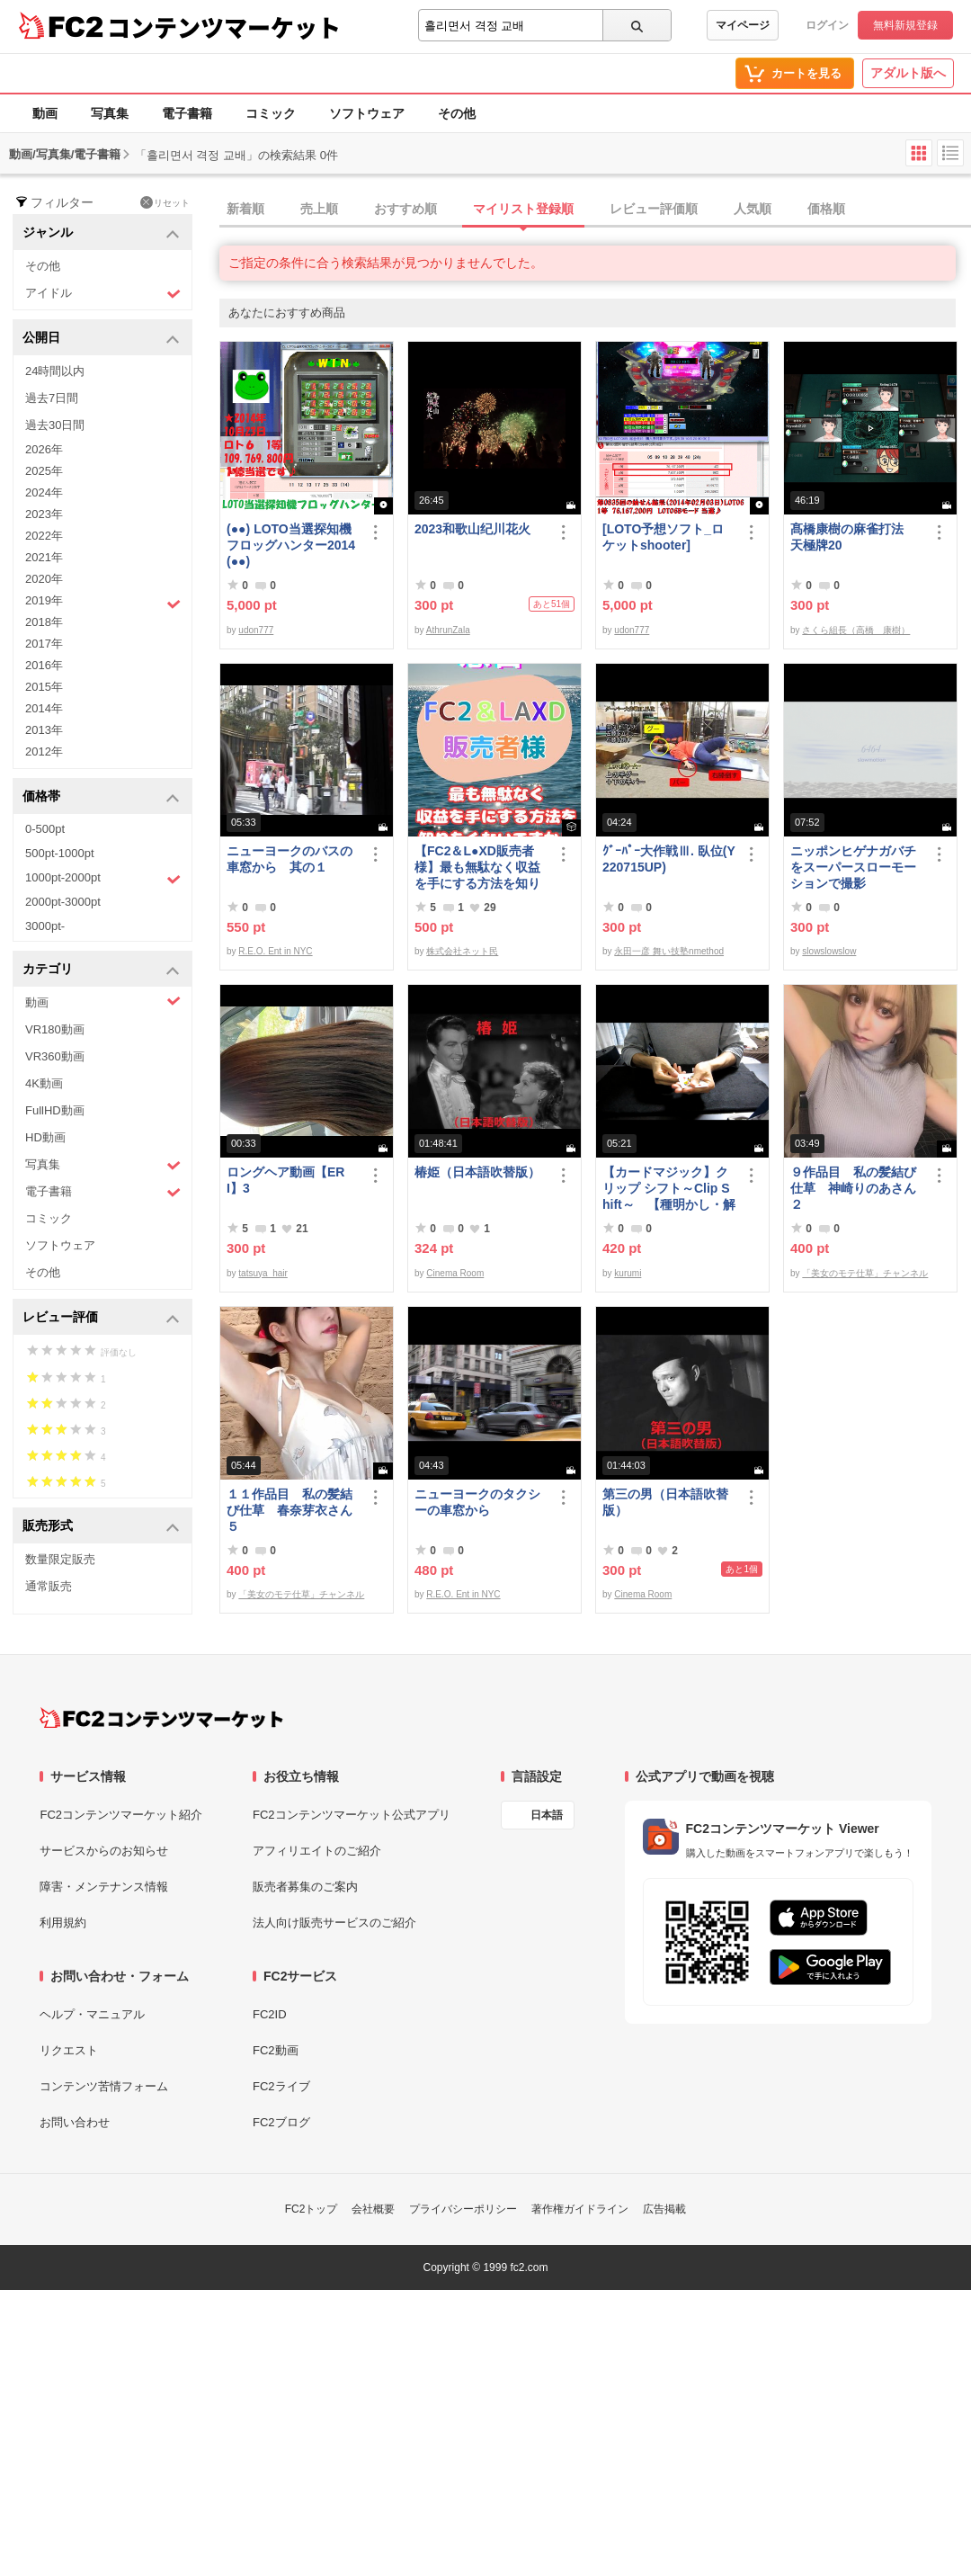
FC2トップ (311, 2209)
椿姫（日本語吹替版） (477, 1172)
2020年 (44, 579)
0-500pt (45, 829)
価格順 (826, 208)
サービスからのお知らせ (104, 1850)
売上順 (319, 208)
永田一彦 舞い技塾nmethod (669, 951)
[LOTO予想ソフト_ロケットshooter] (663, 537)
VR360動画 (55, 1056)
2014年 (44, 708)
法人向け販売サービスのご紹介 (334, 1922)
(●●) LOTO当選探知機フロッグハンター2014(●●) (291, 545)
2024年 (44, 492)
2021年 (44, 557)
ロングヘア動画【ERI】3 (285, 1180)
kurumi (627, 1273)
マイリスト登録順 (523, 208)
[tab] (595, 210)
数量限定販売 (60, 1559)
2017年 (44, 643)
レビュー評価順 (654, 208)
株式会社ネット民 (462, 951)
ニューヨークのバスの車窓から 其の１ (289, 859)
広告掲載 (664, 2209)
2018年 (44, 622)
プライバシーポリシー (463, 2209)
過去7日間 (51, 398)
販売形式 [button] (101, 1526)
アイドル (103, 293)
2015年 (44, 686)
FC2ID (270, 2014)
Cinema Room (455, 1273)
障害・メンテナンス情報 (104, 1886)
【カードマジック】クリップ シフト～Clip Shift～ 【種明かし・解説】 (668, 1188)
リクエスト (69, 2050)
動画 (45, 113)
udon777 (255, 630)
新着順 (245, 208)
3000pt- (45, 926)
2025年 (44, 471)
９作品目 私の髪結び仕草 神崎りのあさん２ (853, 1188)
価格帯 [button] (101, 797)
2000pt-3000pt (63, 901)
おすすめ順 (405, 208)
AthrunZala (448, 630)
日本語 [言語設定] (546, 1815)
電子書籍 (187, 113)
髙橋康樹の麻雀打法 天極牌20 (853, 537)
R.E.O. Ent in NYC (275, 951)
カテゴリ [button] (101, 970)
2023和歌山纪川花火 (472, 529)
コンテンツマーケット (224, 27)
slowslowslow (829, 951)
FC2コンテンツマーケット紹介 (121, 1814)
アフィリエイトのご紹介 (317, 1850)
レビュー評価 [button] (101, 1318)
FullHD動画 (55, 1110)
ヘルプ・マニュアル (92, 2014)
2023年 (44, 514)
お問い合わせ (75, 2122)
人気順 (752, 208)
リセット (165, 202)
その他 (457, 113)
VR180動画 (55, 1029)
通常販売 (48, 1586)
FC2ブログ (281, 2122)
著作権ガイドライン (579, 2209)
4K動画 (44, 1083)
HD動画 (45, 1137)
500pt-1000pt (59, 853)
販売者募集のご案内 (305, 1886)
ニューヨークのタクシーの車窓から (477, 1502)
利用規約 (63, 1922)
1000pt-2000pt (103, 879)
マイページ (743, 25)
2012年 (44, 751)
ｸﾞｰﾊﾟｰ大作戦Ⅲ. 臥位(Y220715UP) (668, 859)
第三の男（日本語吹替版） (665, 1502)
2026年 (44, 449)
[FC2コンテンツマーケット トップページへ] (161, 1718)
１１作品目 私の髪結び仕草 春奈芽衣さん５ (289, 1510)
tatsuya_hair (262, 1273)
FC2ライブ (281, 2086)
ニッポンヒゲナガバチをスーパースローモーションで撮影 (853, 867)
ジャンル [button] (101, 233)
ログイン (827, 25)
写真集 (110, 113)
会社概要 (373, 2209)
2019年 (103, 603)
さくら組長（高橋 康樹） (856, 630)
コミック (270, 113)
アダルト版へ (908, 73)
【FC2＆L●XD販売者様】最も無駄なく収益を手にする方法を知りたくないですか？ (477, 867)
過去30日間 (55, 425)
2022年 (44, 535)
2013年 (44, 730)
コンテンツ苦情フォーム (104, 2086)
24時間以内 (55, 371)
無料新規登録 (905, 25)
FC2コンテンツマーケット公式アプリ (351, 1814)
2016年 (44, 665)
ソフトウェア (367, 113)
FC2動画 (275, 2050)
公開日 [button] (101, 338)
